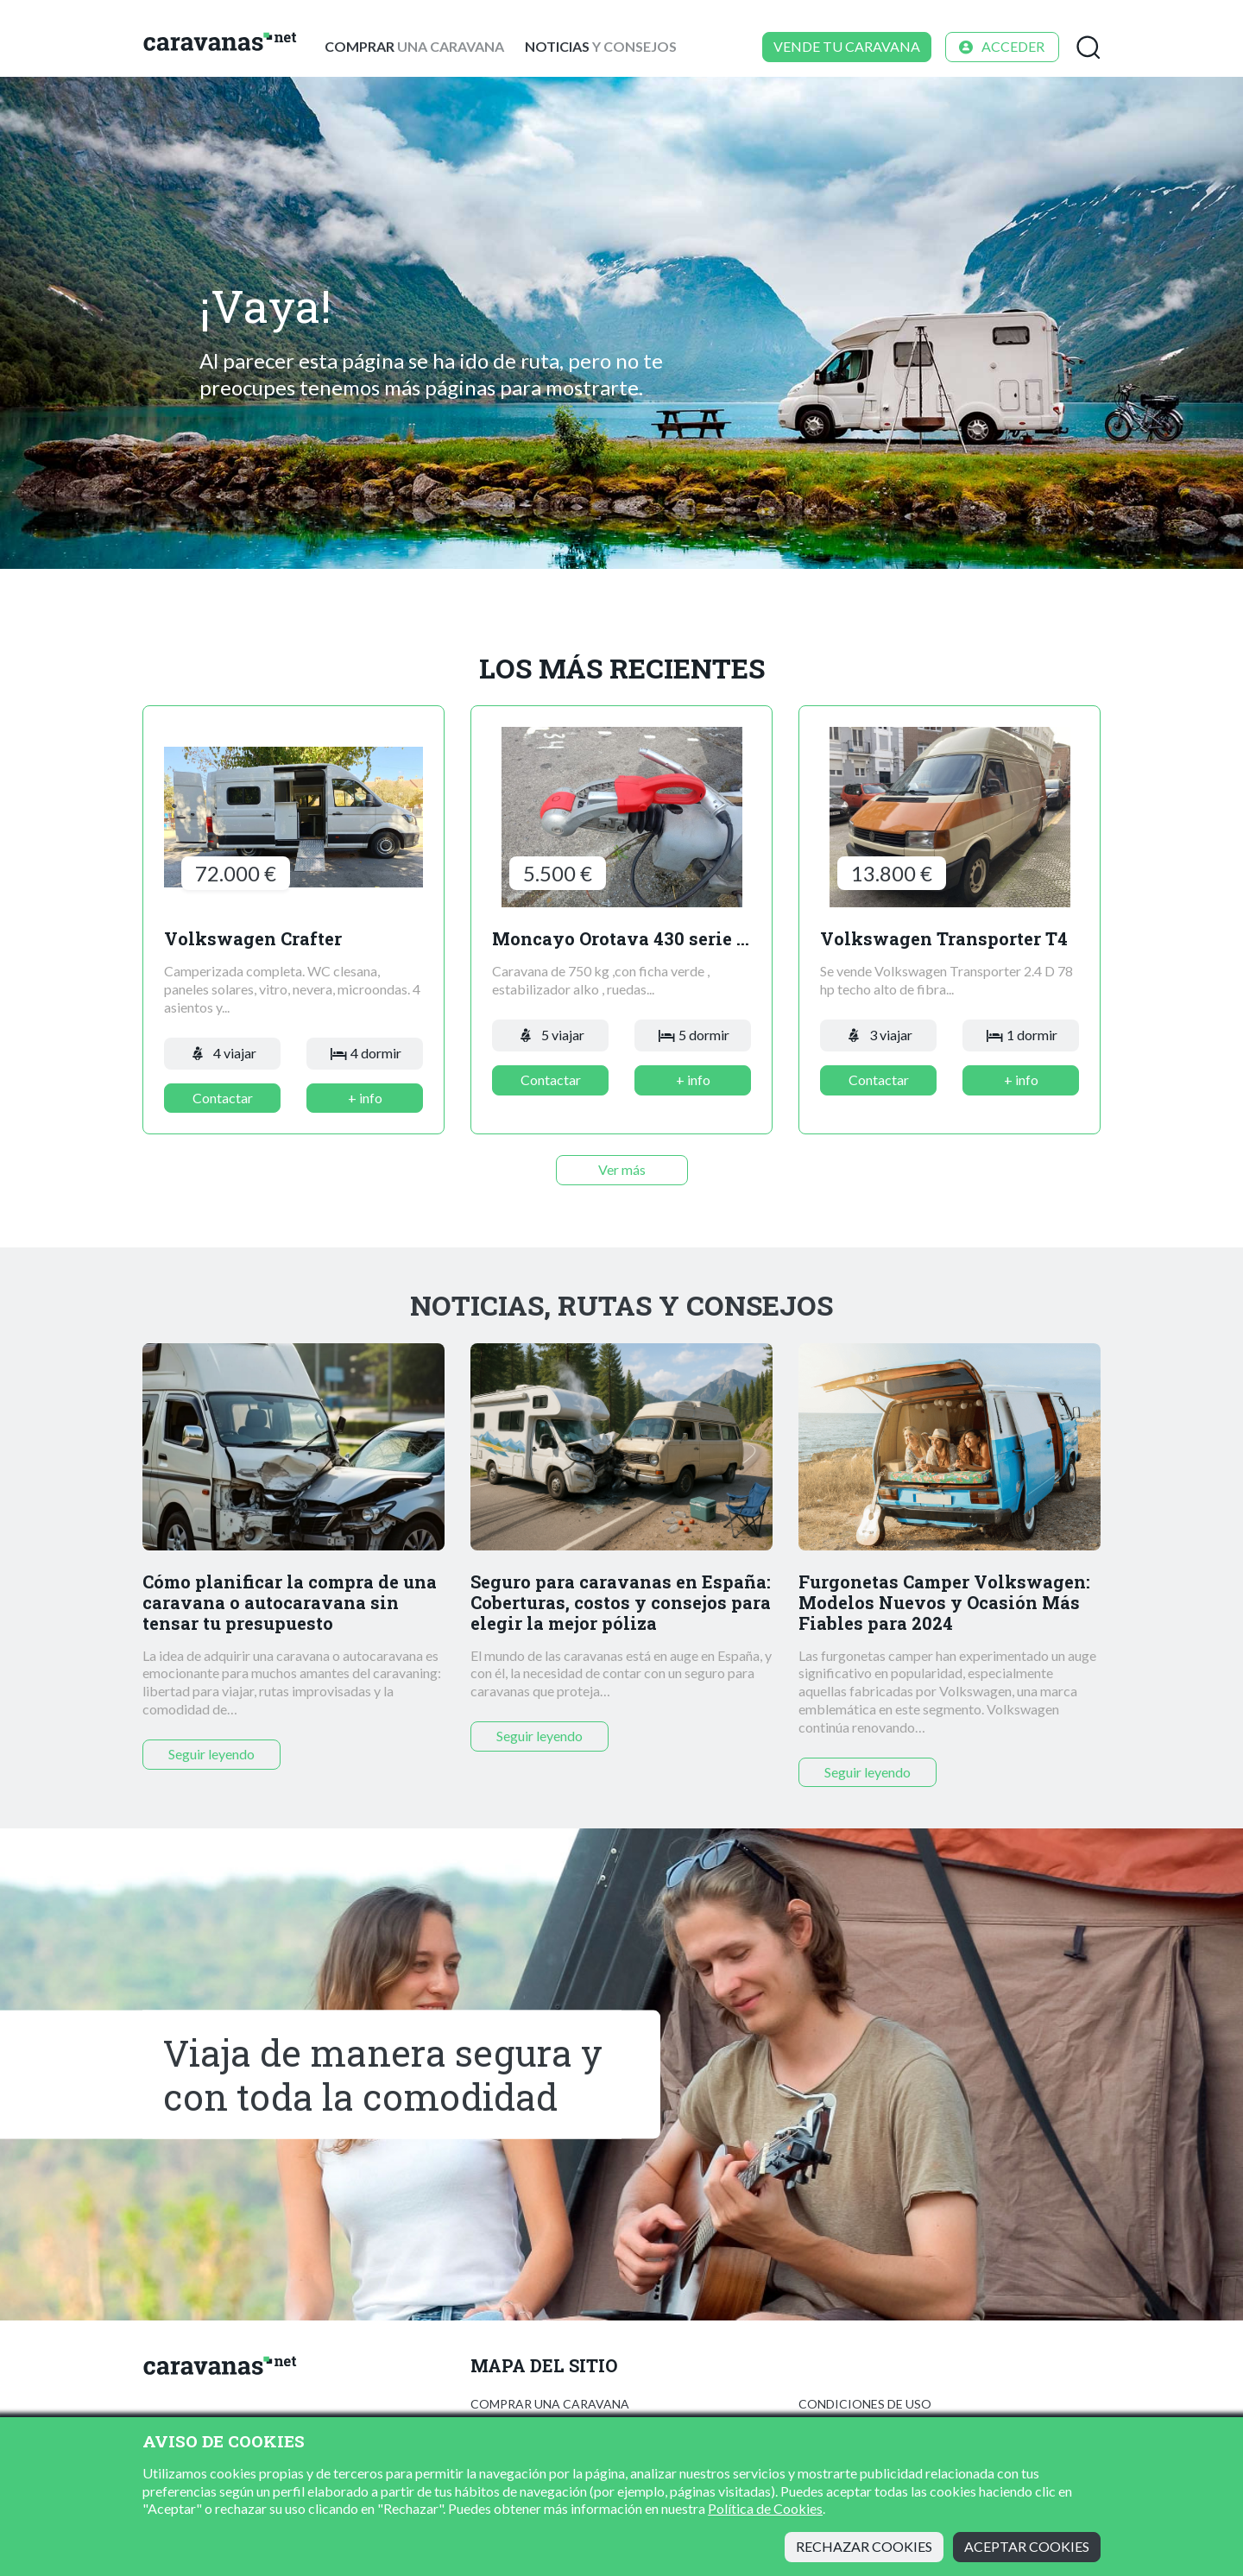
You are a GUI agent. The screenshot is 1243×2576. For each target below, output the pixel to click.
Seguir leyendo (211, 1754)
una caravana (414, 46)
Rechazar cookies (864, 2546)
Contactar (222, 1097)
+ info (365, 1097)
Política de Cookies (765, 2508)
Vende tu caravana (846, 46)
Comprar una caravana (549, 2403)
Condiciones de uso (864, 2403)
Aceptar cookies (1026, 2546)
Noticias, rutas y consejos (621, 1305)
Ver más (622, 1169)
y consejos (601, 46)
